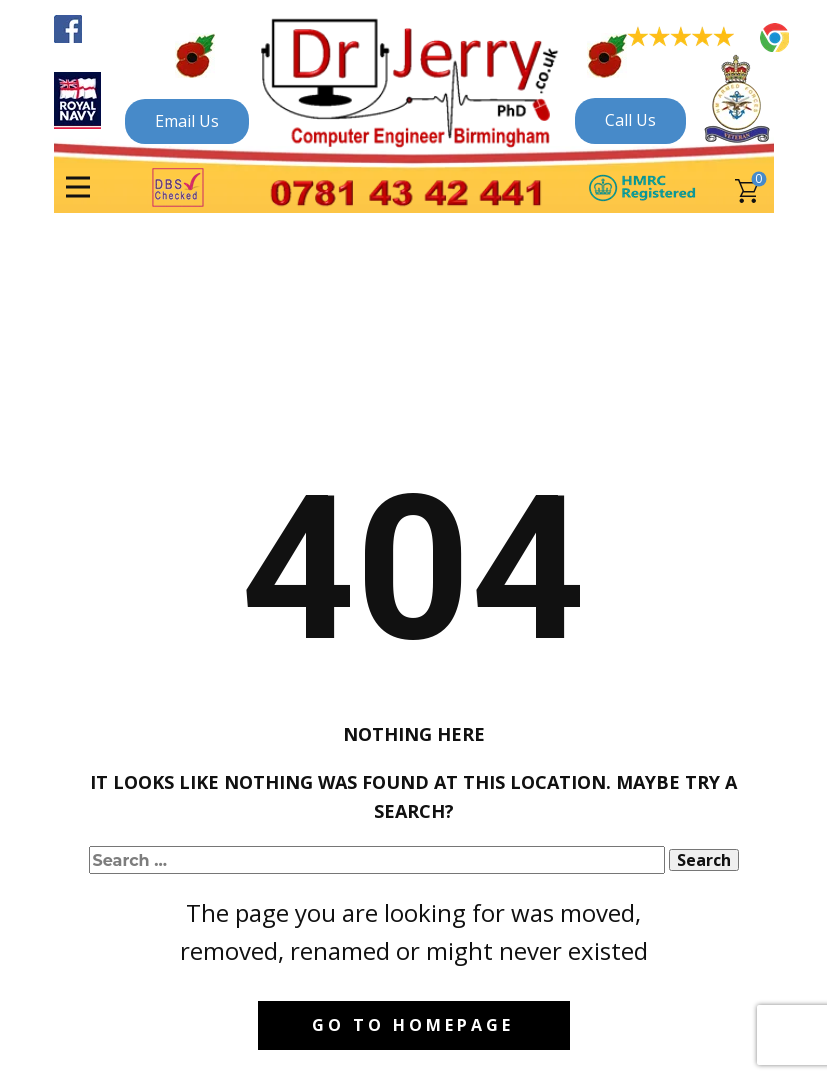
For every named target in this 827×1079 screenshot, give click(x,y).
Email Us (187, 121)
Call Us (630, 120)
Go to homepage (413, 1025)
